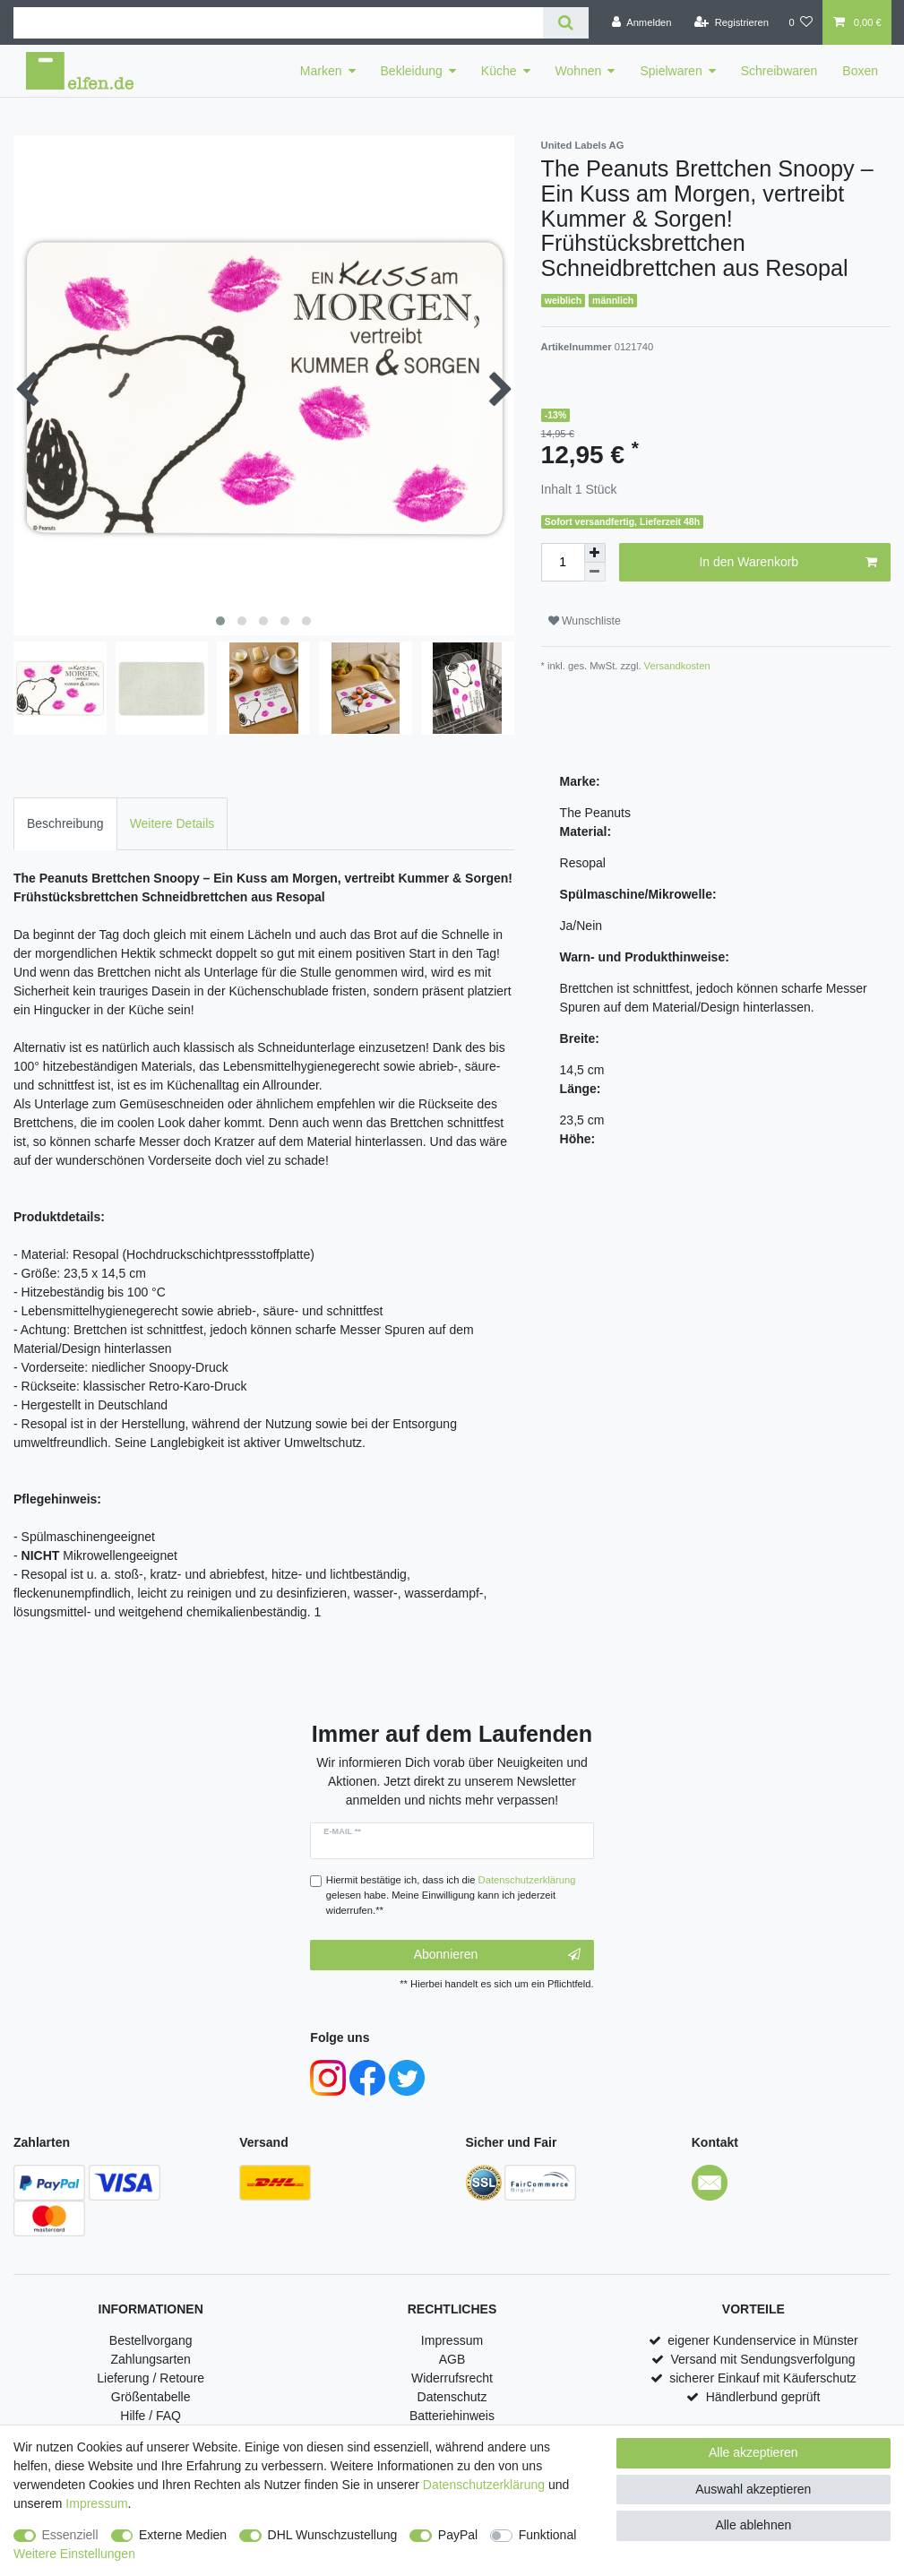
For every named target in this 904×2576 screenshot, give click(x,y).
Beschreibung (65, 823)
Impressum (452, 2340)
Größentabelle (151, 2397)
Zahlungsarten (150, 2359)
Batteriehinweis (452, 2415)
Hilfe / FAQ (150, 2415)
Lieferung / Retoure (150, 2378)
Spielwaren (671, 71)
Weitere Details (172, 823)
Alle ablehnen (753, 2525)
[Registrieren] (731, 22)
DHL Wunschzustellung (333, 2535)
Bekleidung (412, 71)
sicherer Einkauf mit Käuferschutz (763, 2378)
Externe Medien (183, 2535)
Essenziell (70, 2535)
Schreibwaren (779, 71)
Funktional (548, 2535)
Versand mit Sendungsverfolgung (762, 2359)
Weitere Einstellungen (74, 2553)
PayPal (458, 2535)
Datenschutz (452, 2397)
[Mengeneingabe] (562, 562)
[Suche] (566, 23)
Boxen (860, 71)
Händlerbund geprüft (763, 2397)
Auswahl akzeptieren (753, 2489)
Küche (499, 71)
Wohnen (578, 71)
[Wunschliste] (800, 22)
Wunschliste (584, 621)
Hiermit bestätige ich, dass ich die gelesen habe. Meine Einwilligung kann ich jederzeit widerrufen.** (451, 1895)
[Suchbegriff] (278, 23)
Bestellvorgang (151, 2340)
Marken (321, 71)
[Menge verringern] (595, 572)
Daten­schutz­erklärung (484, 2484)
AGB (452, 2359)
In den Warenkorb (788, 563)
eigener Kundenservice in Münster (762, 2340)
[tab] (65, 823)
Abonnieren (497, 1955)
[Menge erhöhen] (595, 553)
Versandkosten (675, 665)
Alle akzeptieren (753, 2452)
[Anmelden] (642, 22)
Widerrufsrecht (452, 2378)
